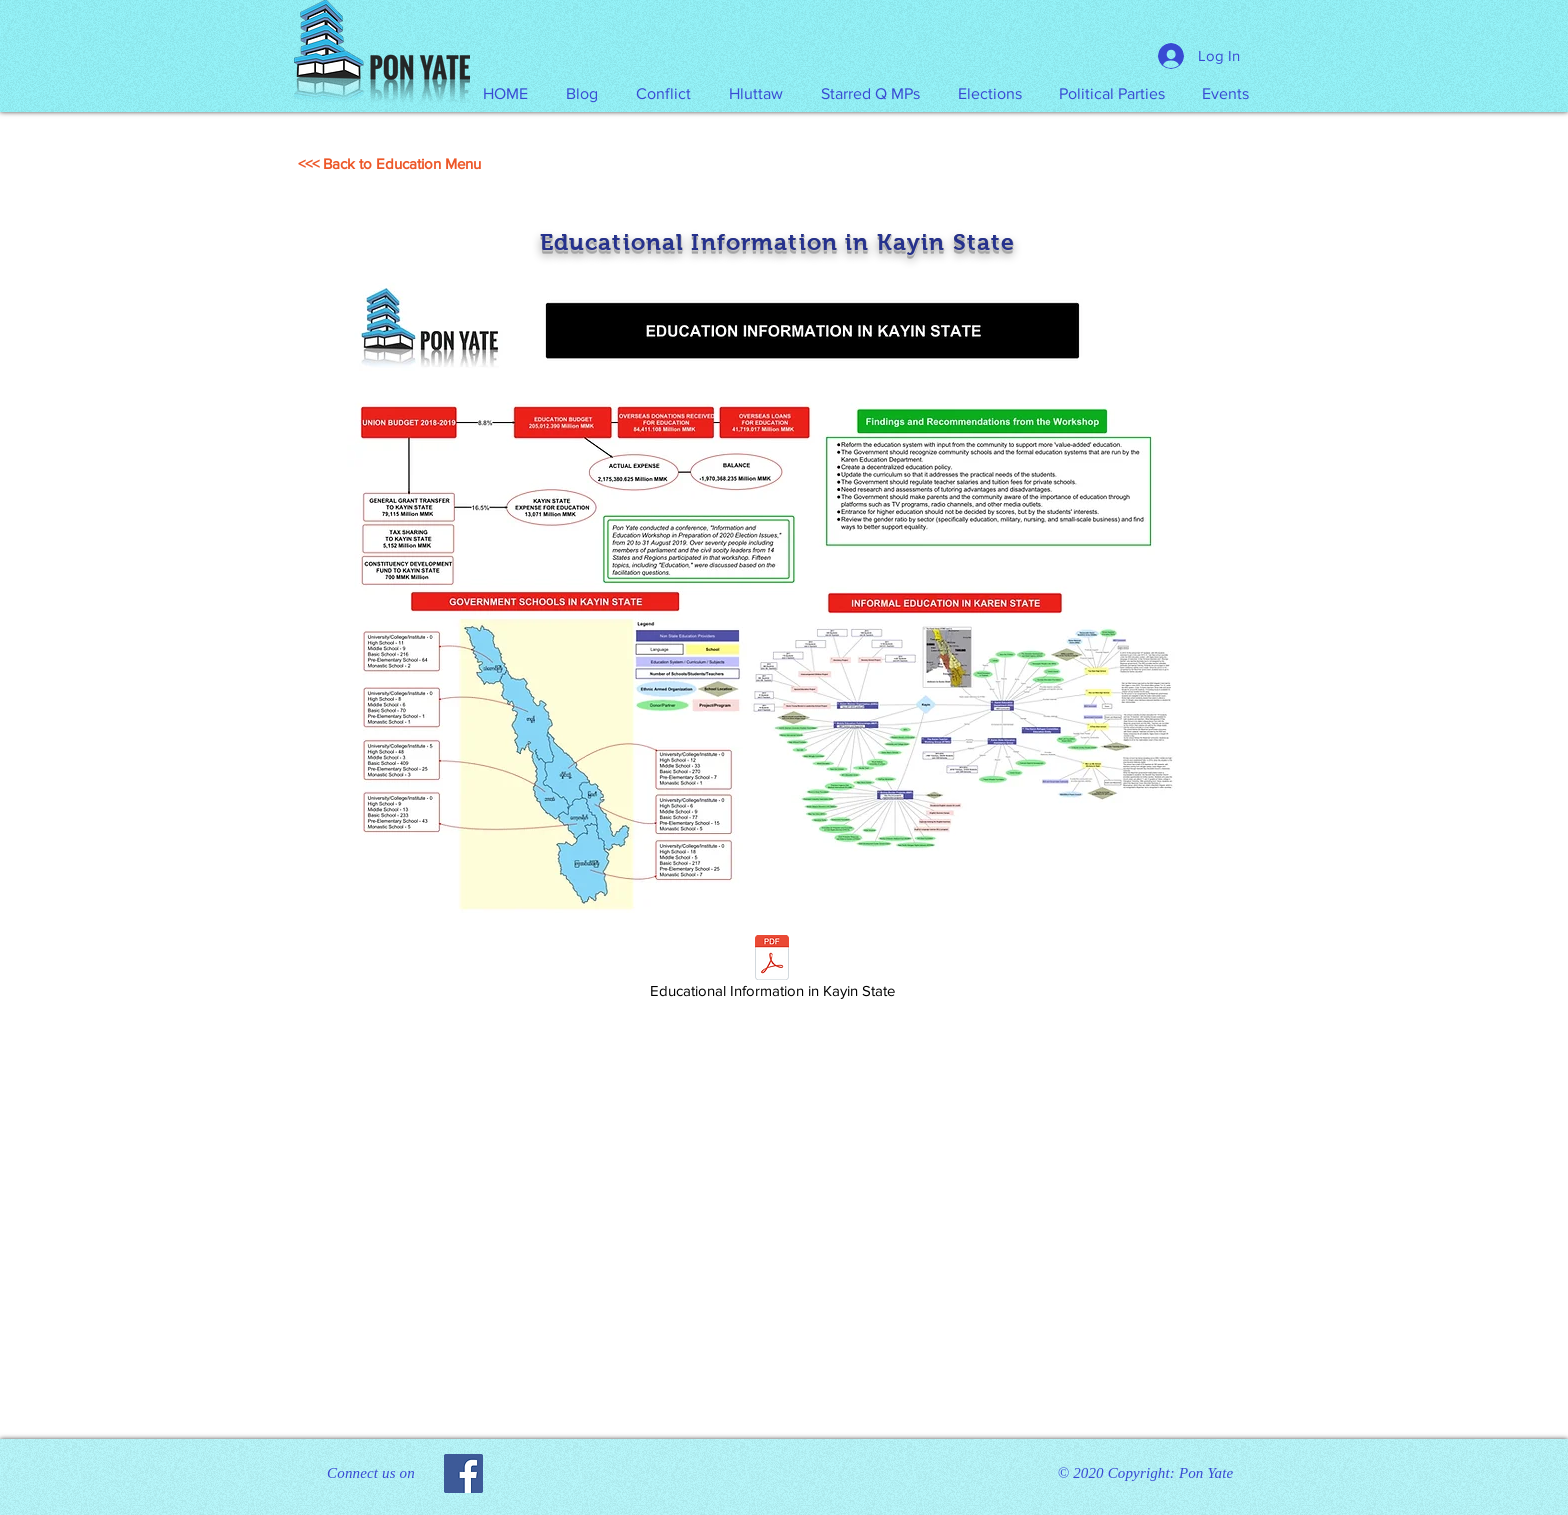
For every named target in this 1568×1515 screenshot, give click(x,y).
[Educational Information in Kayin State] (772, 970)
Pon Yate (1206, 1473)
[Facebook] (463, 1473)
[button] (756, 94)
